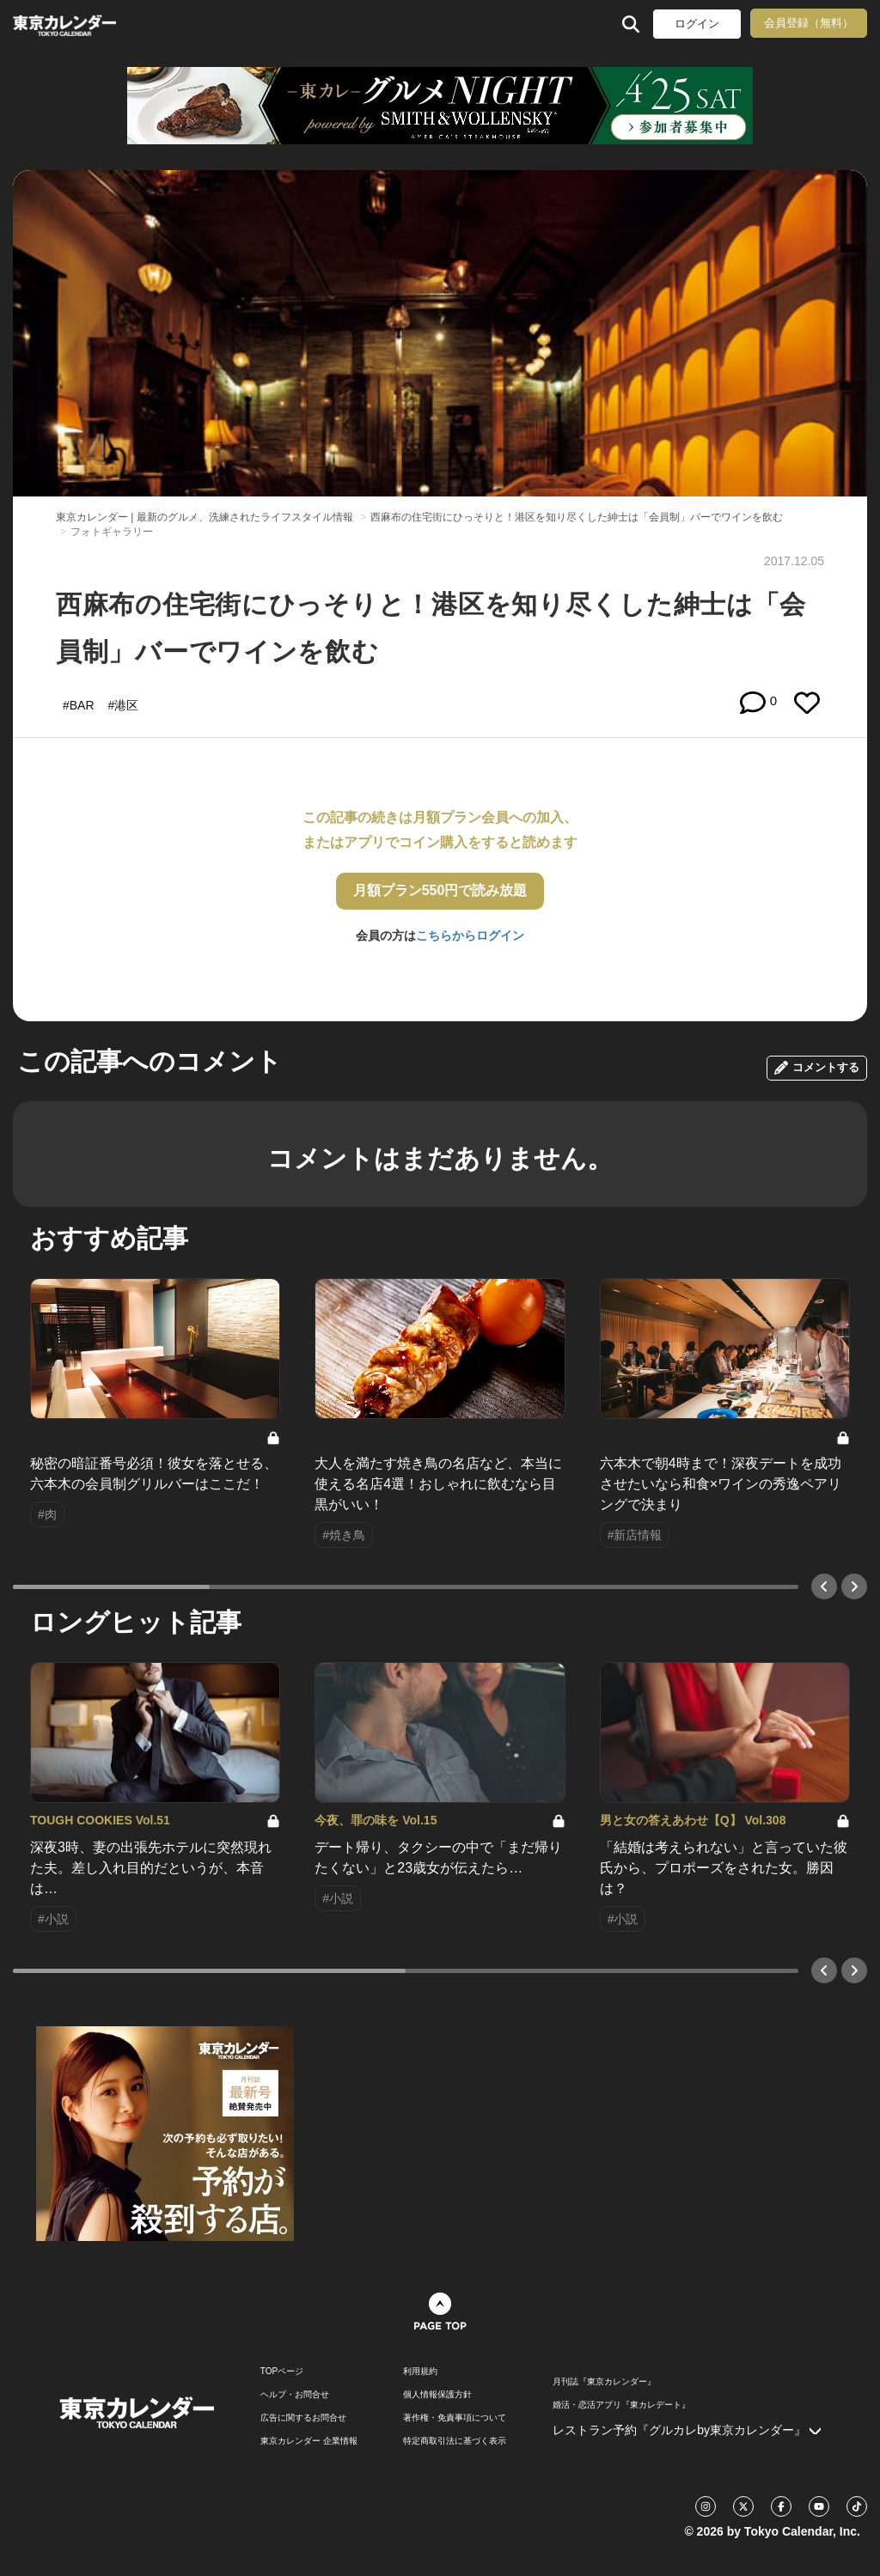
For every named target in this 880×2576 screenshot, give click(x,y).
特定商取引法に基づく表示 (454, 2441)
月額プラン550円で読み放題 (440, 890)
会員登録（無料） (808, 22)
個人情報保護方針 (437, 2394)
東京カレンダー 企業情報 (309, 2441)
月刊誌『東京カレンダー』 (604, 2382)
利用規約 (420, 2371)
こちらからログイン (470, 935)
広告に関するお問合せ (303, 2418)
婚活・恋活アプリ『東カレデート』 (621, 2405)
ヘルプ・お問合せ (294, 2394)
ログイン (697, 23)
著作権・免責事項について (454, 2418)
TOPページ (281, 2371)
